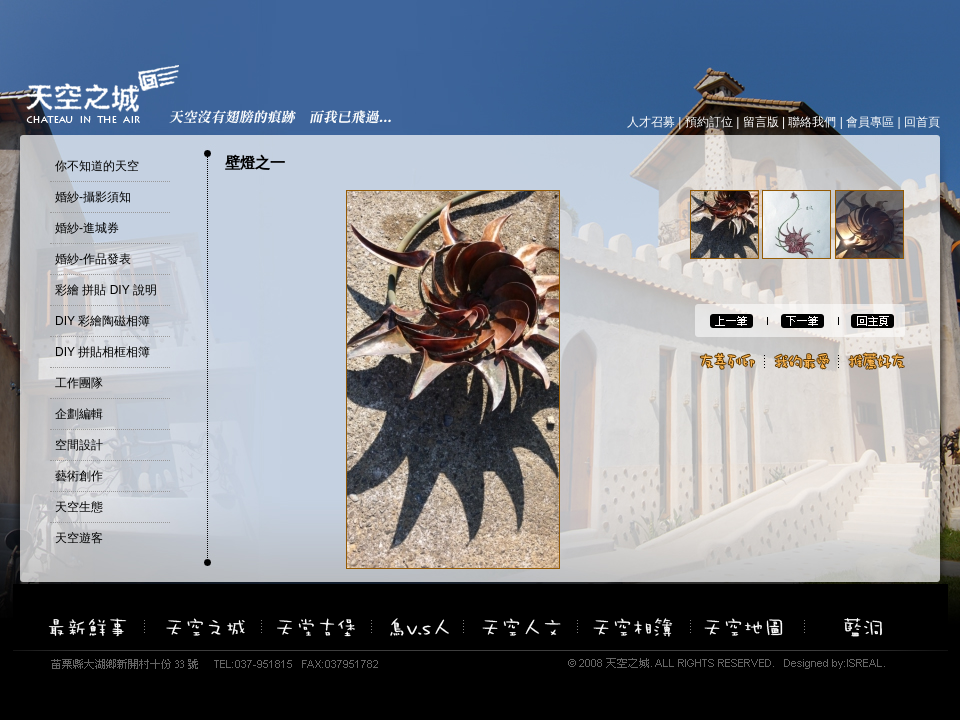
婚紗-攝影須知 (93, 197)
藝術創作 (79, 476)
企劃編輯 (79, 414)
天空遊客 (79, 538)
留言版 (761, 122)
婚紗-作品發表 (93, 259)
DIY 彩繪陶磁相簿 (102, 321)
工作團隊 (79, 383)
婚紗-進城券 (87, 228)
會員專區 (870, 122)
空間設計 (79, 445)
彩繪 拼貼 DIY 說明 (106, 290)
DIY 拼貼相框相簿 (102, 352)
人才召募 (651, 122)
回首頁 (922, 122)
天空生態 (79, 507)
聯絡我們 (812, 122)
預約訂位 (709, 122)
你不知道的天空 (97, 166)
